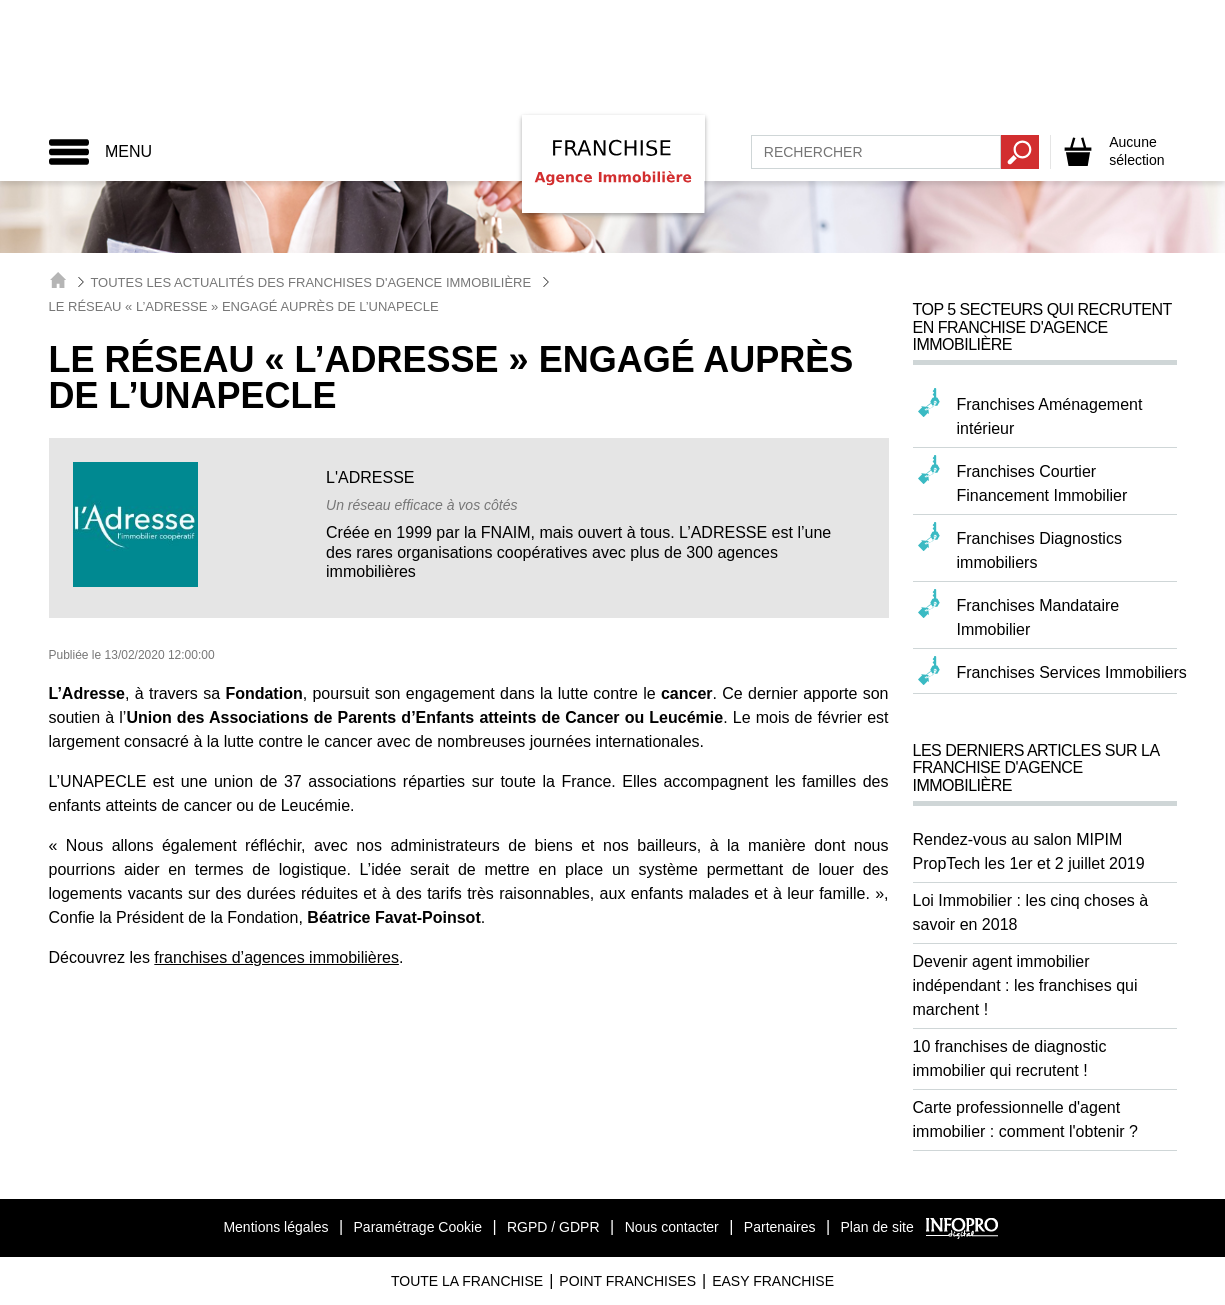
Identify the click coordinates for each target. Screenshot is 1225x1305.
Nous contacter (672, 1227)
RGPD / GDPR (553, 1227)
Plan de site (877, 1227)
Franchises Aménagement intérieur (1050, 416)
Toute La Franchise (467, 1281)
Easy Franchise (773, 1281)
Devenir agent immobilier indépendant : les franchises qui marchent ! (1025, 985)
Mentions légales (275, 1227)
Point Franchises (627, 1281)
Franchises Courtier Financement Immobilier (1042, 483)
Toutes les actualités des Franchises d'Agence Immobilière (310, 282)
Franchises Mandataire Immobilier (1038, 617)
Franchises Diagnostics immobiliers (1039, 550)
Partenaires (780, 1227)
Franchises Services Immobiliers (1072, 672)
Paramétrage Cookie (418, 1227)
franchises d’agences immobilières (276, 957)
